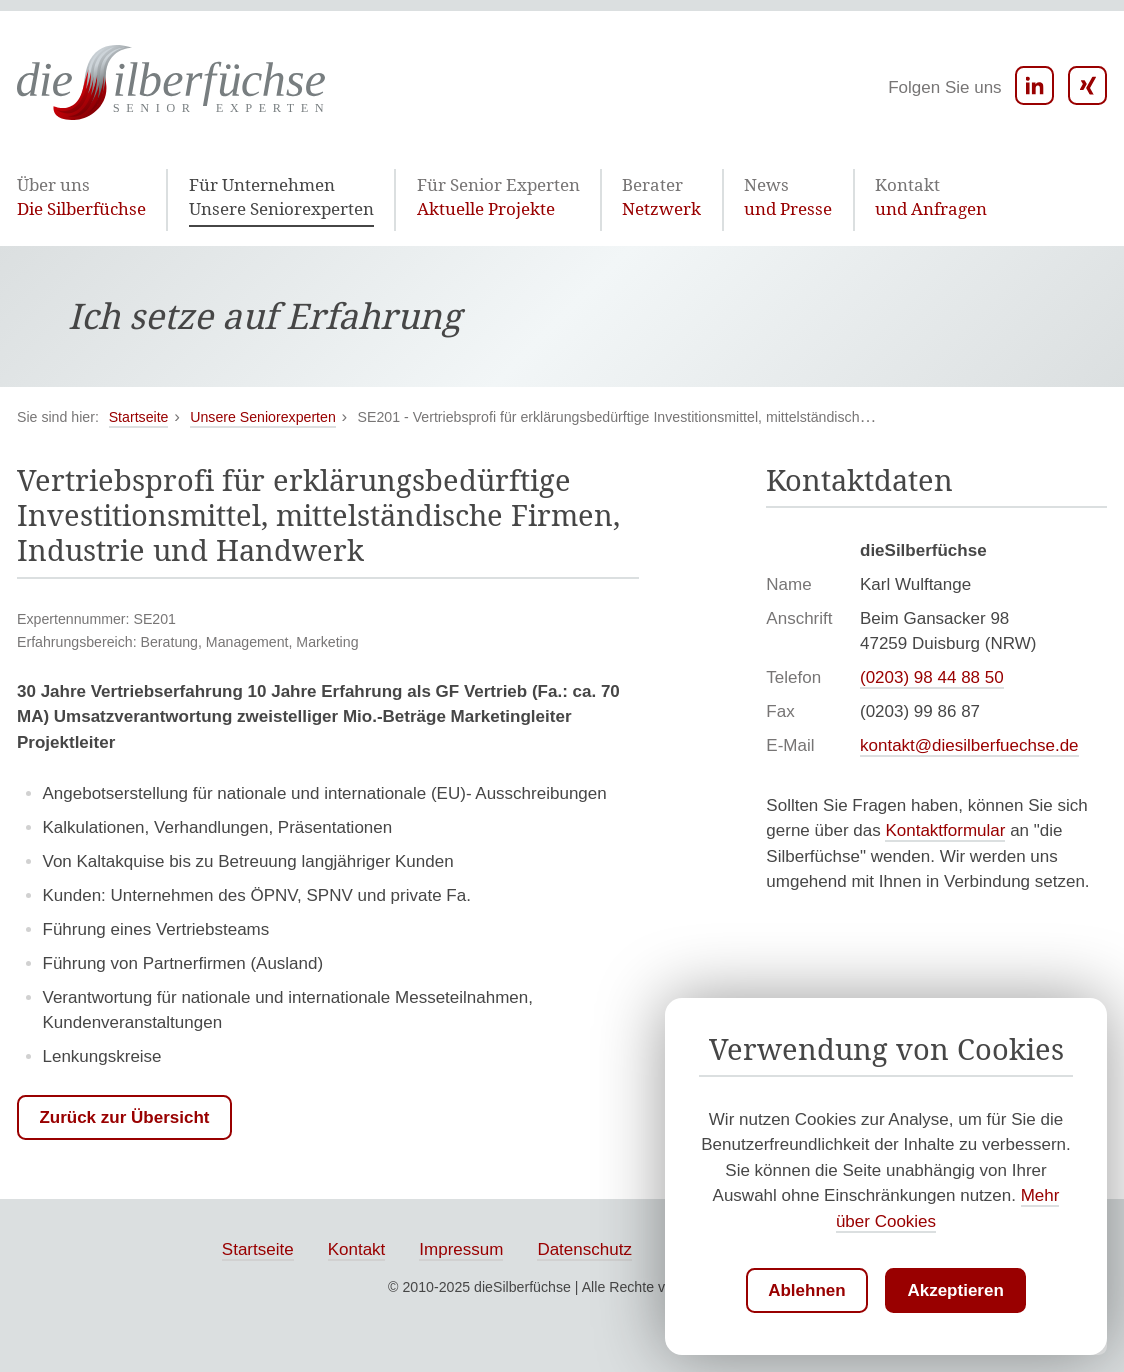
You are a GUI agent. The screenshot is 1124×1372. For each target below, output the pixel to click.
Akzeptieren (955, 1290)
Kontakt (357, 1252)
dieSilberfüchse (522, 1290)
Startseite (258, 1252)
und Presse (697, 197)
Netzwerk (585, 197)
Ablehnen (806, 1290)
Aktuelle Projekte (441, 197)
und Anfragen (823, 197)
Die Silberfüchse (74, 197)
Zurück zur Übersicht (124, 1120)
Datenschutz (584, 1252)
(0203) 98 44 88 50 (932, 680)
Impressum (461, 1252)
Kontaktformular (945, 833)
